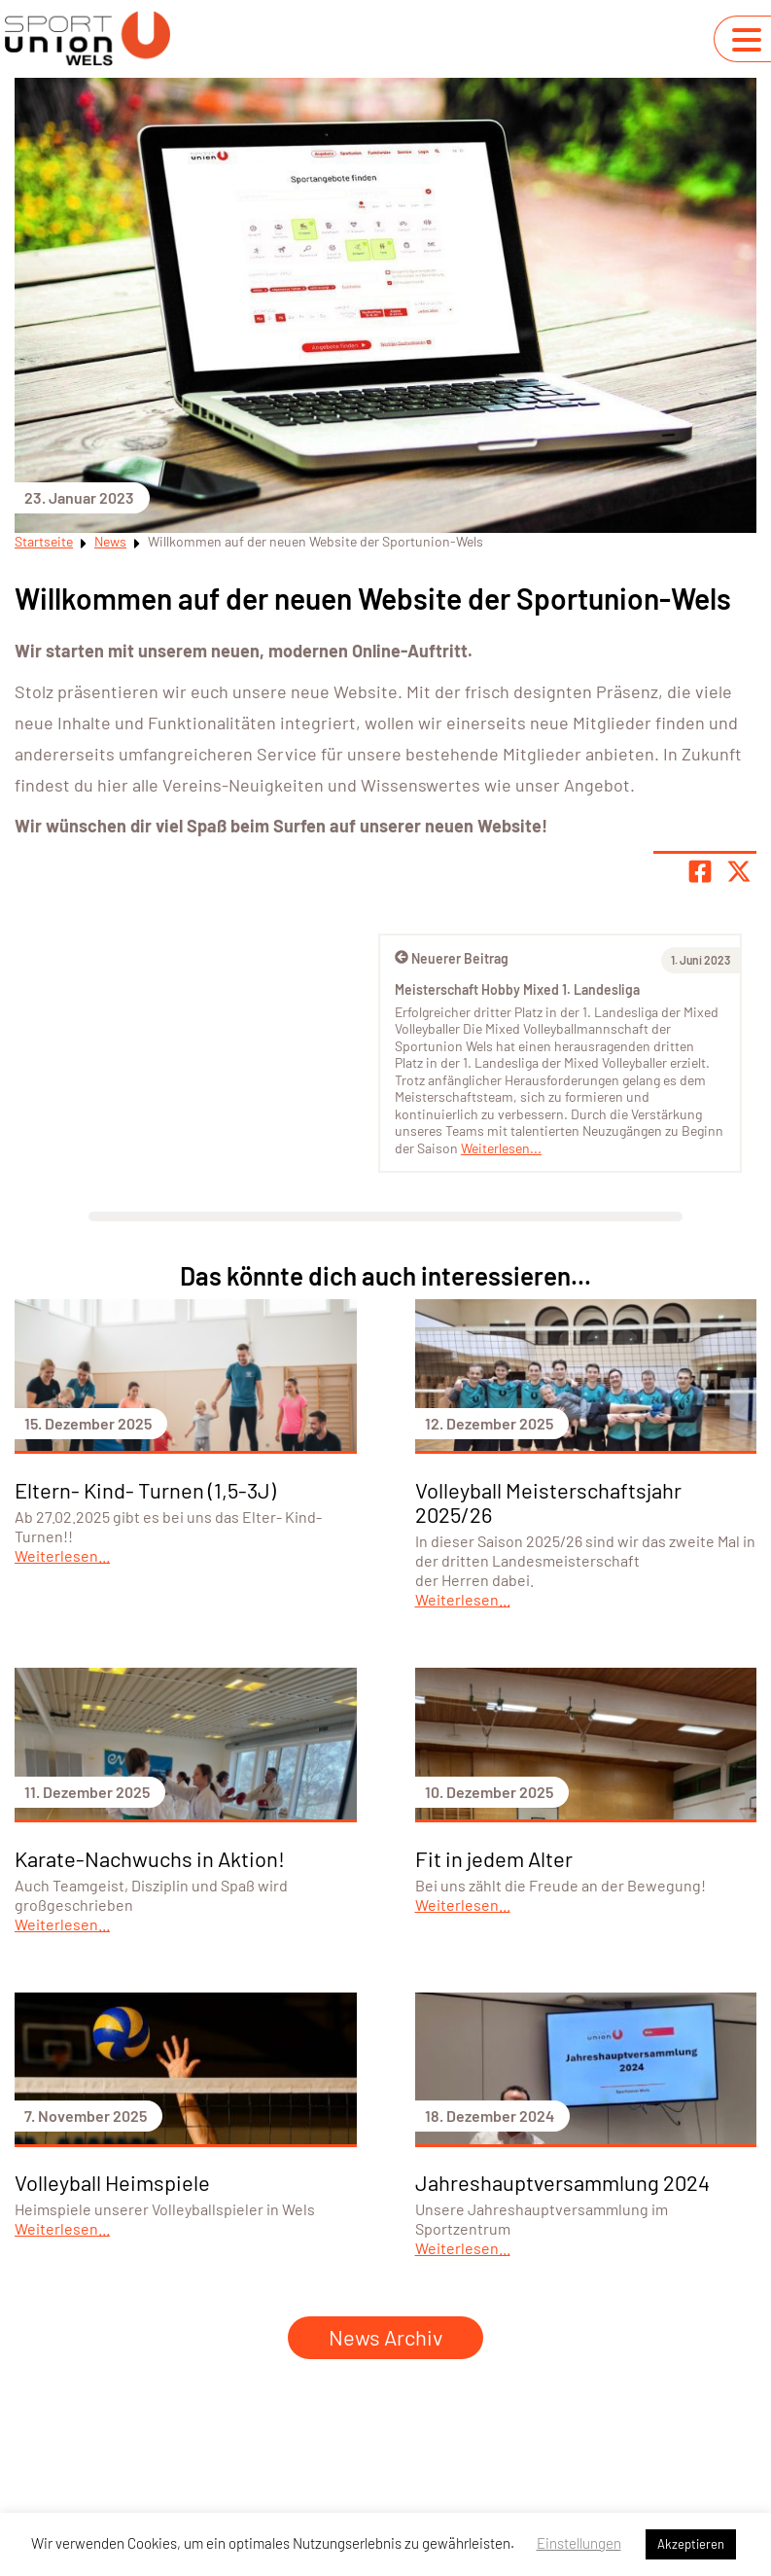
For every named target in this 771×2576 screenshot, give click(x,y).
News (110, 541)
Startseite (44, 541)
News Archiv (385, 2336)
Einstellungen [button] (579, 2543)
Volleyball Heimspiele (112, 2182)
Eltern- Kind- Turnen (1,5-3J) (145, 1489)
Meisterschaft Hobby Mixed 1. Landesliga (517, 989)
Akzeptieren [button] (690, 2544)
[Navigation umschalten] (746, 39)
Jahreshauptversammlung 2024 (562, 2182)
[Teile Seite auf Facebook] (700, 871)
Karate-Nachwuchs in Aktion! (150, 1858)
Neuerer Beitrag (451, 958)
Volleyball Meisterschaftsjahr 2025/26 (548, 1502)
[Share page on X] (738, 871)
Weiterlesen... (501, 1148)
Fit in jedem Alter (494, 1858)
